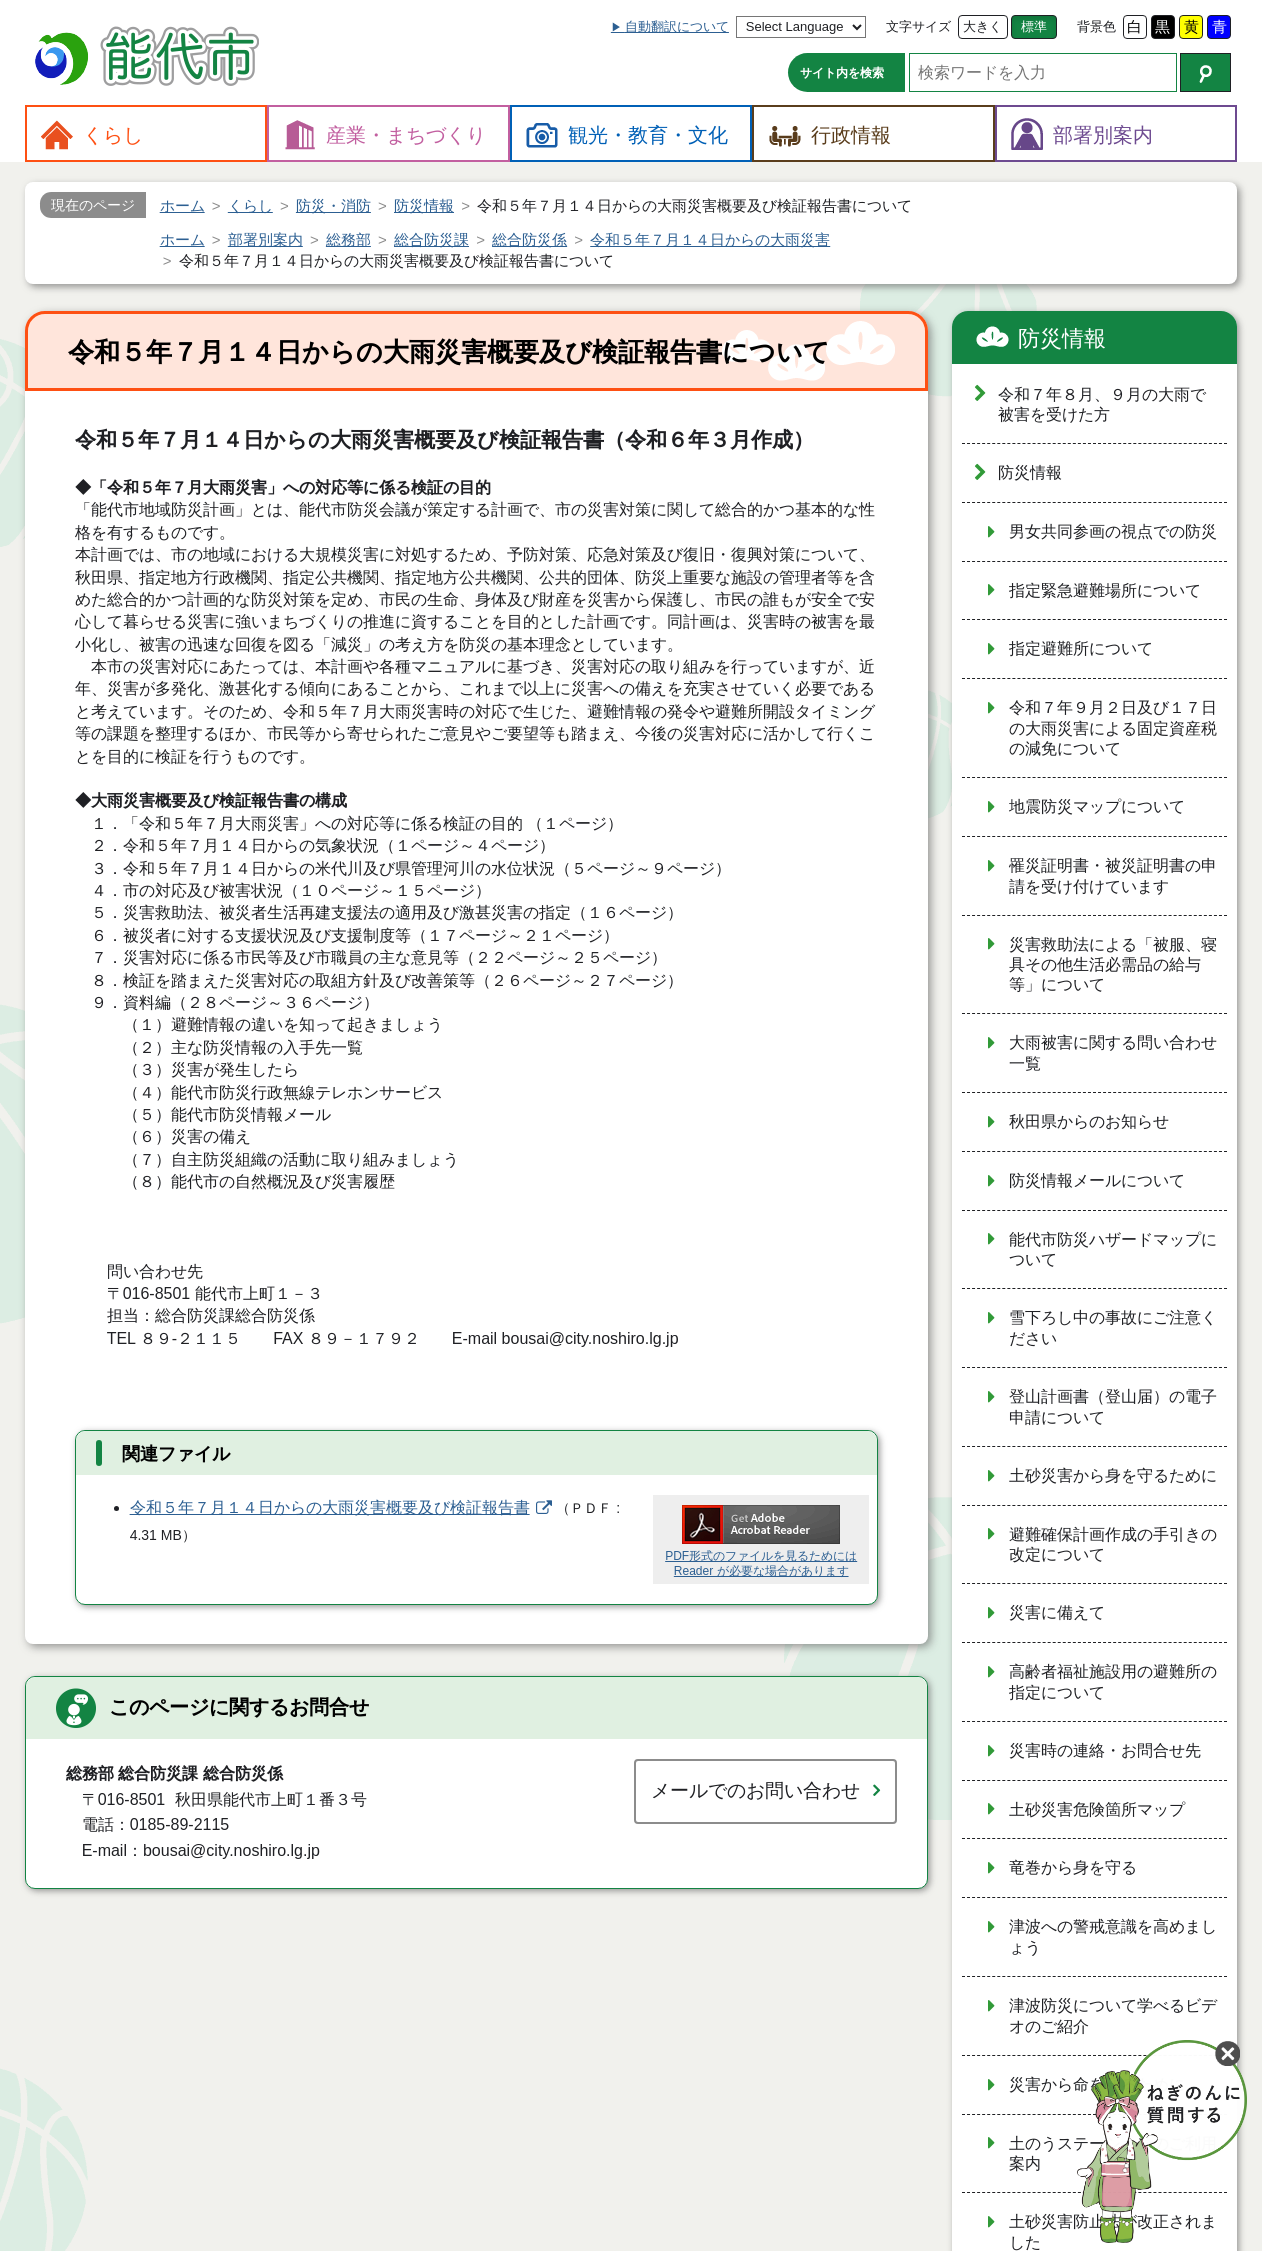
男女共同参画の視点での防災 (1113, 531)
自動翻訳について (677, 26)
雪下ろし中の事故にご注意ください (1113, 1328)
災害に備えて (1057, 1612)
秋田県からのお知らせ (1089, 1121)
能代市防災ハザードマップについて (1113, 1250)
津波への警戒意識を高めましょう (1113, 1937)
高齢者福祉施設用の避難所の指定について (1113, 1682)
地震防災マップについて (1097, 806)
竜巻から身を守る (1073, 1867)
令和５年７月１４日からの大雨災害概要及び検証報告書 (330, 1507)
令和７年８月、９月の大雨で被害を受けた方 (1102, 405)
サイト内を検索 (842, 73)
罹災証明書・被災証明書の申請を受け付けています (1113, 876)
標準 (1034, 26)
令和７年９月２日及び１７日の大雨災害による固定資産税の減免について (1113, 728)
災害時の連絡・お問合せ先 (1105, 1750)
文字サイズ (918, 26)
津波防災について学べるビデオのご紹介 (1113, 2016)
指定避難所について (1081, 648)
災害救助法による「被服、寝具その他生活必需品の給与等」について (1113, 965)
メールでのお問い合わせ (755, 1790)
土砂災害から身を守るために (1113, 1475)
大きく (982, 26)
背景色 (1096, 26)
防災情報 (1062, 338)
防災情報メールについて (1097, 1180)
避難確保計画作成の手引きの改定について (1113, 1545)
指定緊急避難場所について (1105, 590)
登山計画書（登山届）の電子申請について (1113, 1407)
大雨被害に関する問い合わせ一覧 (1113, 1053)
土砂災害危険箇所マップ (1097, 1809)
